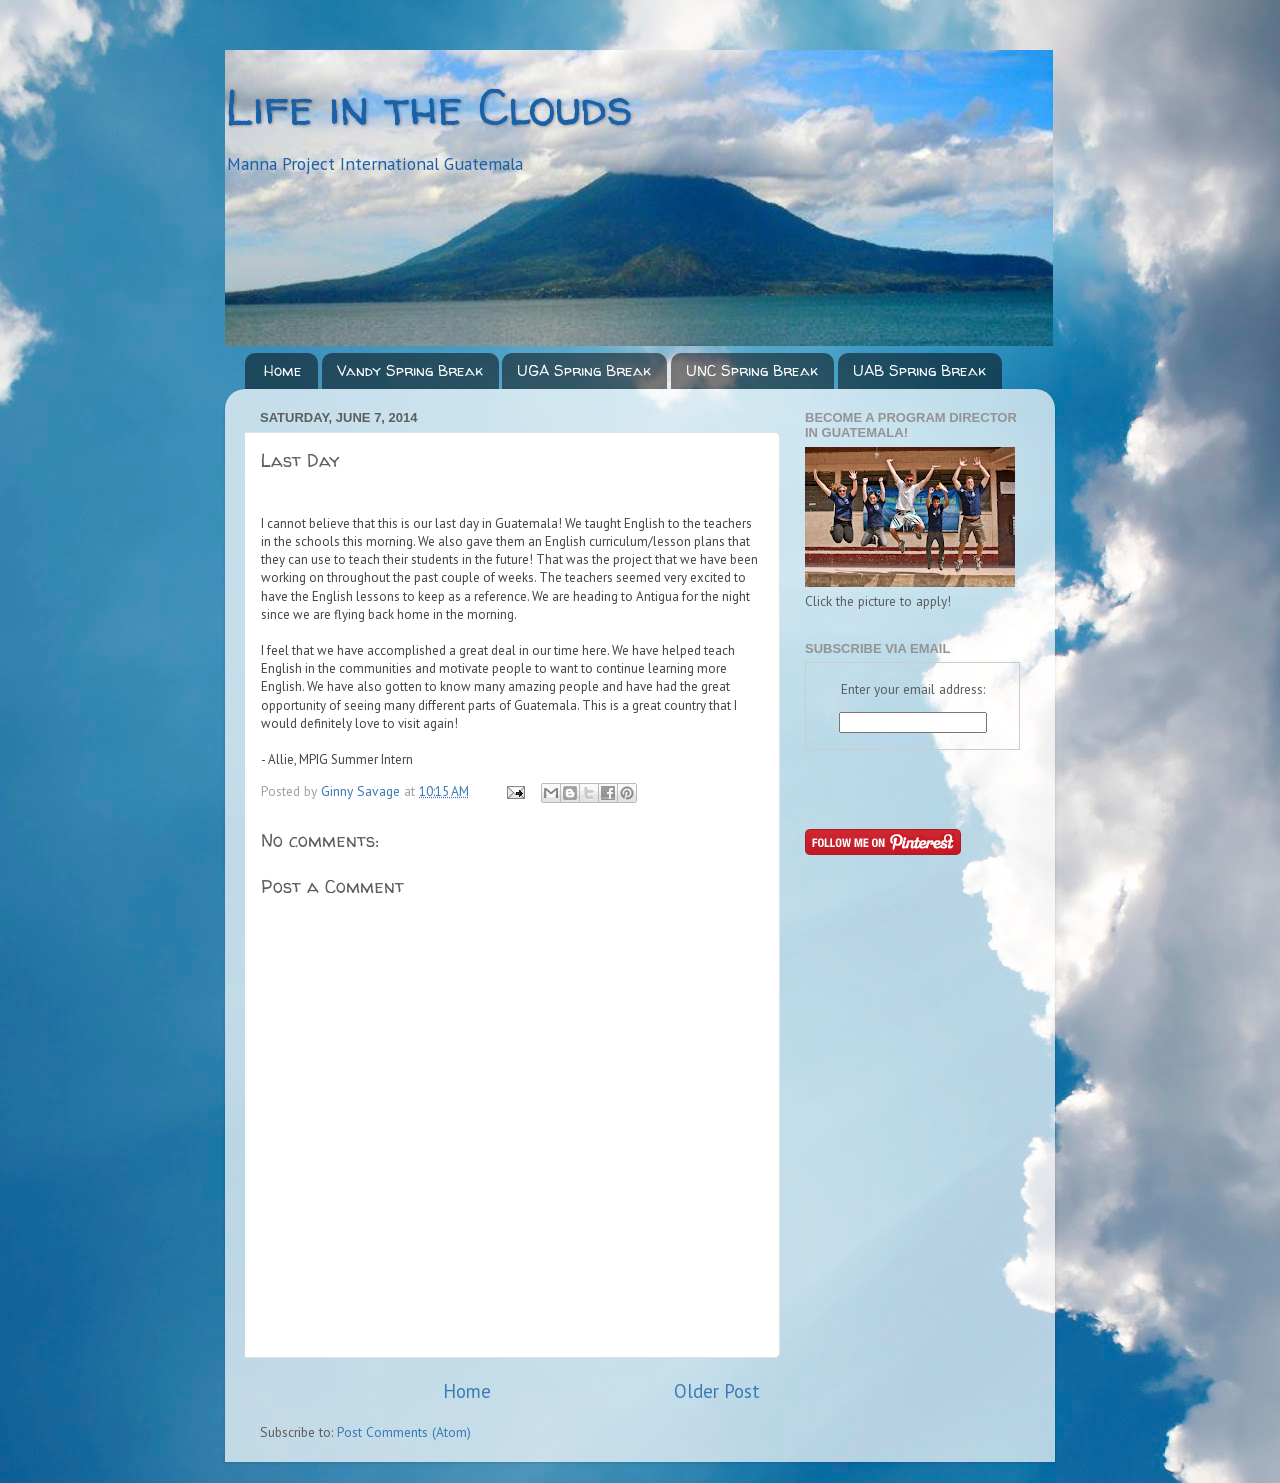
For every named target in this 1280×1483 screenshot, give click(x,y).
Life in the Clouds (429, 106)
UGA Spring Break (584, 370)
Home (283, 370)
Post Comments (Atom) (404, 1432)
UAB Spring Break (919, 370)
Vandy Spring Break (410, 370)
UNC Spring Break (752, 370)
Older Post (717, 1391)
